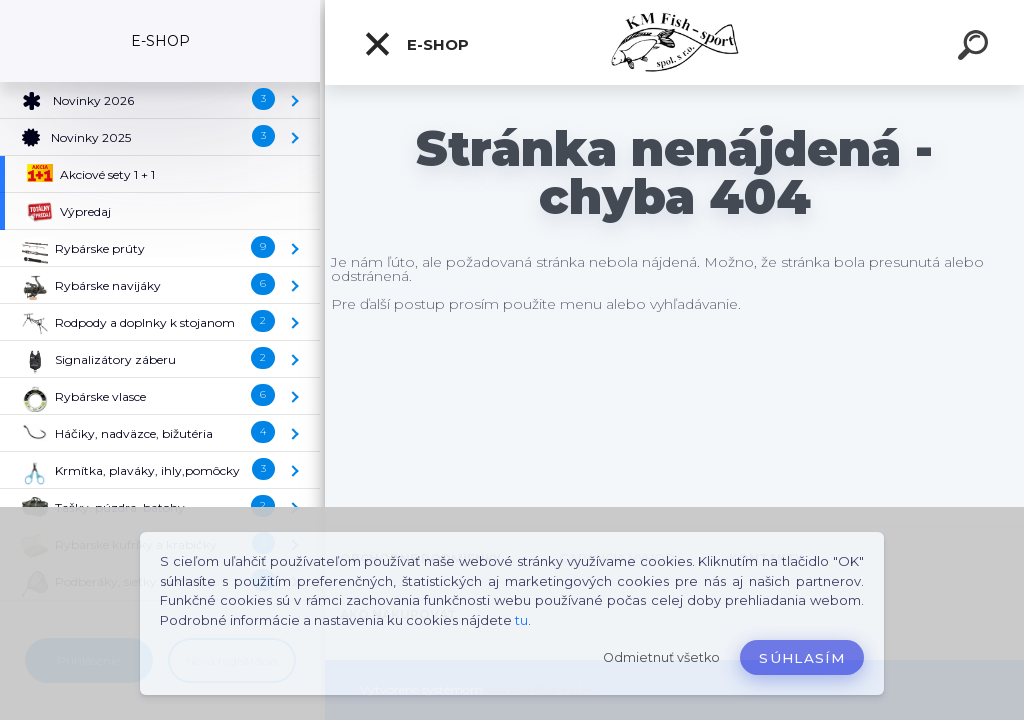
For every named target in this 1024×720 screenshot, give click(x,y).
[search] (976, 48)
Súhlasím (802, 658)
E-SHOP (416, 44)
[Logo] (674, 42)
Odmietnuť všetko (661, 657)
